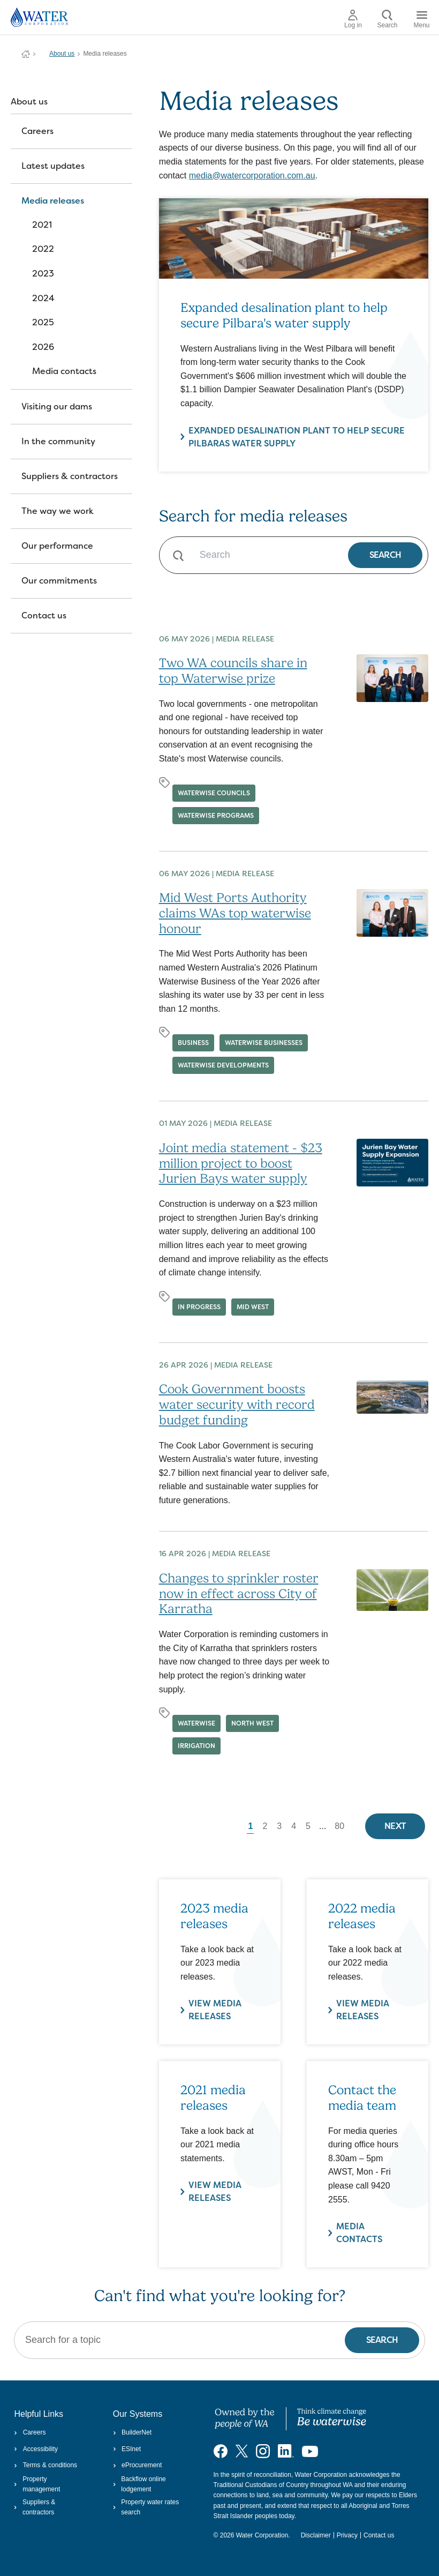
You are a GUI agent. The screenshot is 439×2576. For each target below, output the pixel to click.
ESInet (127, 2449)
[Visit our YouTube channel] (310, 2451)
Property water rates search (146, 2507)
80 (339, 1826)
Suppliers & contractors (69, 476)
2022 (43, 249)
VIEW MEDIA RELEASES (214, 2010)
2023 (43, 273)
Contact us (43, 615)
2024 (43, 298)
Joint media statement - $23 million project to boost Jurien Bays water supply (240, 1163)
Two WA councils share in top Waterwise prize (233, 670)
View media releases (214, 2191)
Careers (37, 131)
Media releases (52, 200)
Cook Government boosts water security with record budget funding (237, 1405)
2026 (43, 347)
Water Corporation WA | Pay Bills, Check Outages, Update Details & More (25, 54)
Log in (353, 19)
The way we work (57, 511)
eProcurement (137, 2465)
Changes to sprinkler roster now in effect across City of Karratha (239, 1594)
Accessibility (36, 2449)
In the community (58, 441)
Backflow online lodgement (139, 2484)
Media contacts (64, 371)
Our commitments (59, 580)
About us (61, 53)
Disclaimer (316, 2535)
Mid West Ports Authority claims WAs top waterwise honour (235, 913)
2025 (43, 322)
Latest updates (53, 165)
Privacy (347, 2535)
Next (395, 1826)
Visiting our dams (56, 406)
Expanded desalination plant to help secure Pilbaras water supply (296, 437)
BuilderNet (132, 2432)
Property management (37, 2484)
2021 (42, 224)
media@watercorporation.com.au (252, 175)
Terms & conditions (45, 2465)
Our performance (57, 545)
